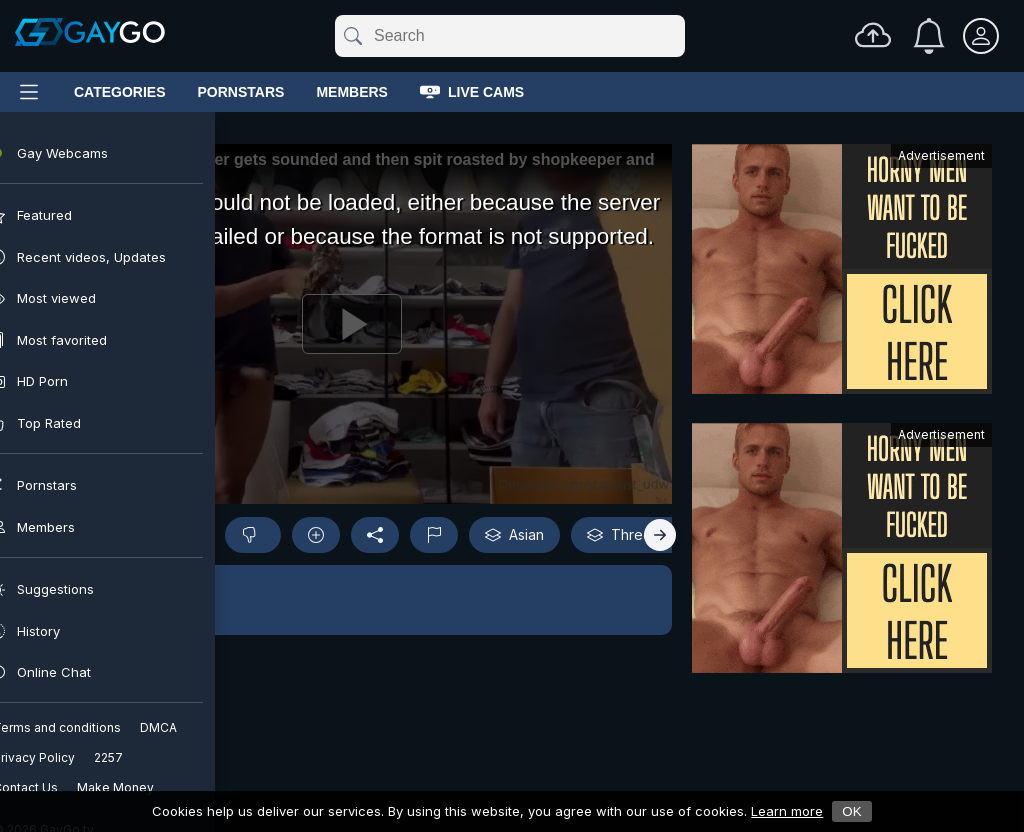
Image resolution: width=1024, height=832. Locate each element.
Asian (514, 535)
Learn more (787, 811)
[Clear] (681, 36)
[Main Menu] (29, 92)
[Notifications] (929, 36)
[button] (352, 600)
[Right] (660, 535)
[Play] (352, 324)
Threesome (637, 535)
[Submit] (351, 36)
